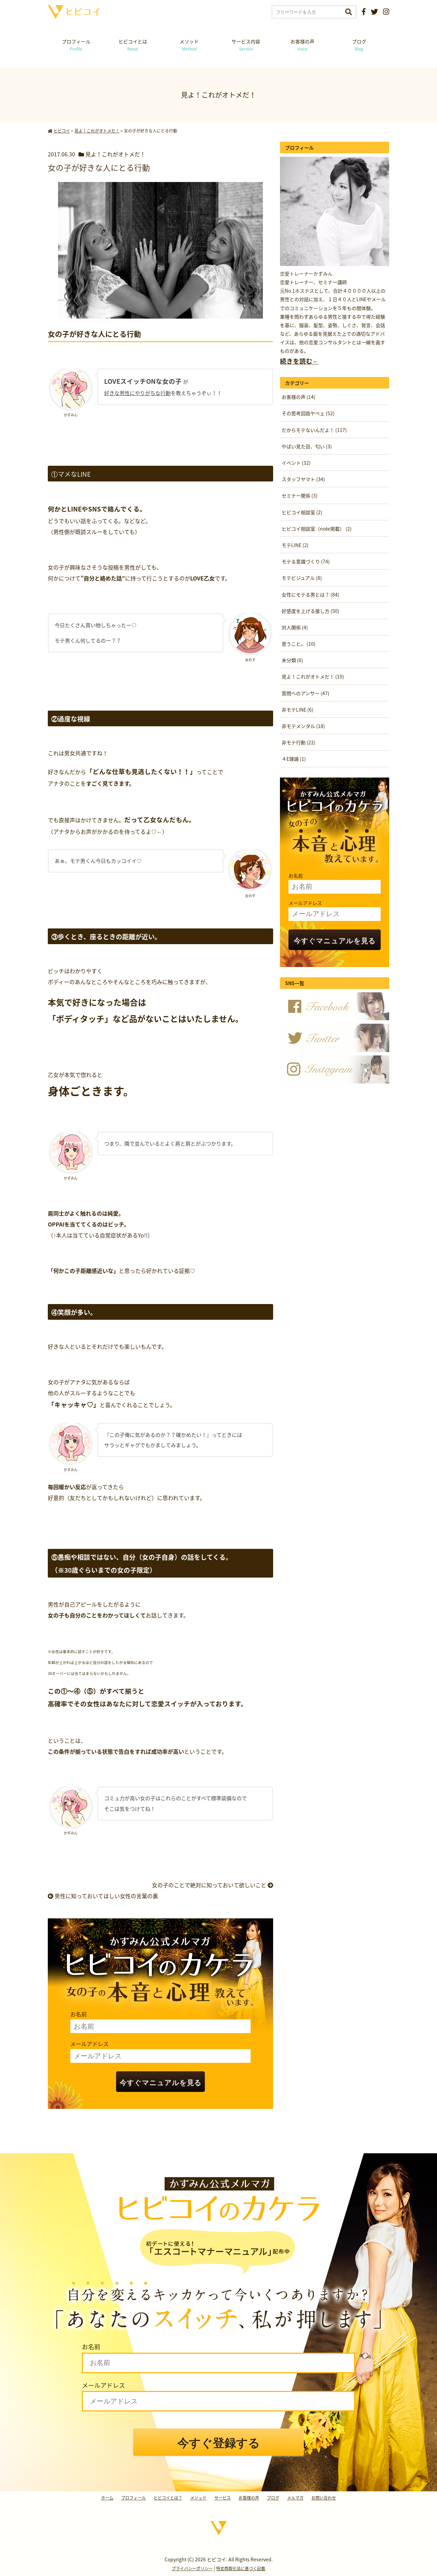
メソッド (189, 45)
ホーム (107, 2498)
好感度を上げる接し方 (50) (310, 610)
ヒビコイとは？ (168, 2498)
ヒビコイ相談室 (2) (302, 512)
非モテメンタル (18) (303, 726)
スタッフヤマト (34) (303, 479)
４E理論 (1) (294, 758)
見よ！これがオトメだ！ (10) (313, 676)
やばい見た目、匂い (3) (307, 446)
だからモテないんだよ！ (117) (314, 429)
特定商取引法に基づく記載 (240, 2568)
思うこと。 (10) (298, 643)
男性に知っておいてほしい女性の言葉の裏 (103, 1896)
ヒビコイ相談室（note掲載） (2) (317, 528)
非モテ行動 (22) (298, 742)
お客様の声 (302, 45)
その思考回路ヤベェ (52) (308, 413)
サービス (222, 2498)
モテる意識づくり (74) (306, 561)
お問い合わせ (323, 2498)
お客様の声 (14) (298, 396)
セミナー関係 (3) (300, 495)
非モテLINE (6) (297, 709)
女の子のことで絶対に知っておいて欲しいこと (212, 1885)
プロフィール (76, 45)
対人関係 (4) (295, 627)
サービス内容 (245, 45)
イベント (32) (296, 462)
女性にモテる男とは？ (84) (310, 594)
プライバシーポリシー (192, 2568)
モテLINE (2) (295, 545)
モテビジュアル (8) (302, 577)
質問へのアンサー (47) (305, 693)
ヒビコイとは (132, 45)
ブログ (359, 45)
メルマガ (295, 2498)
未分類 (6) (292, 660)
